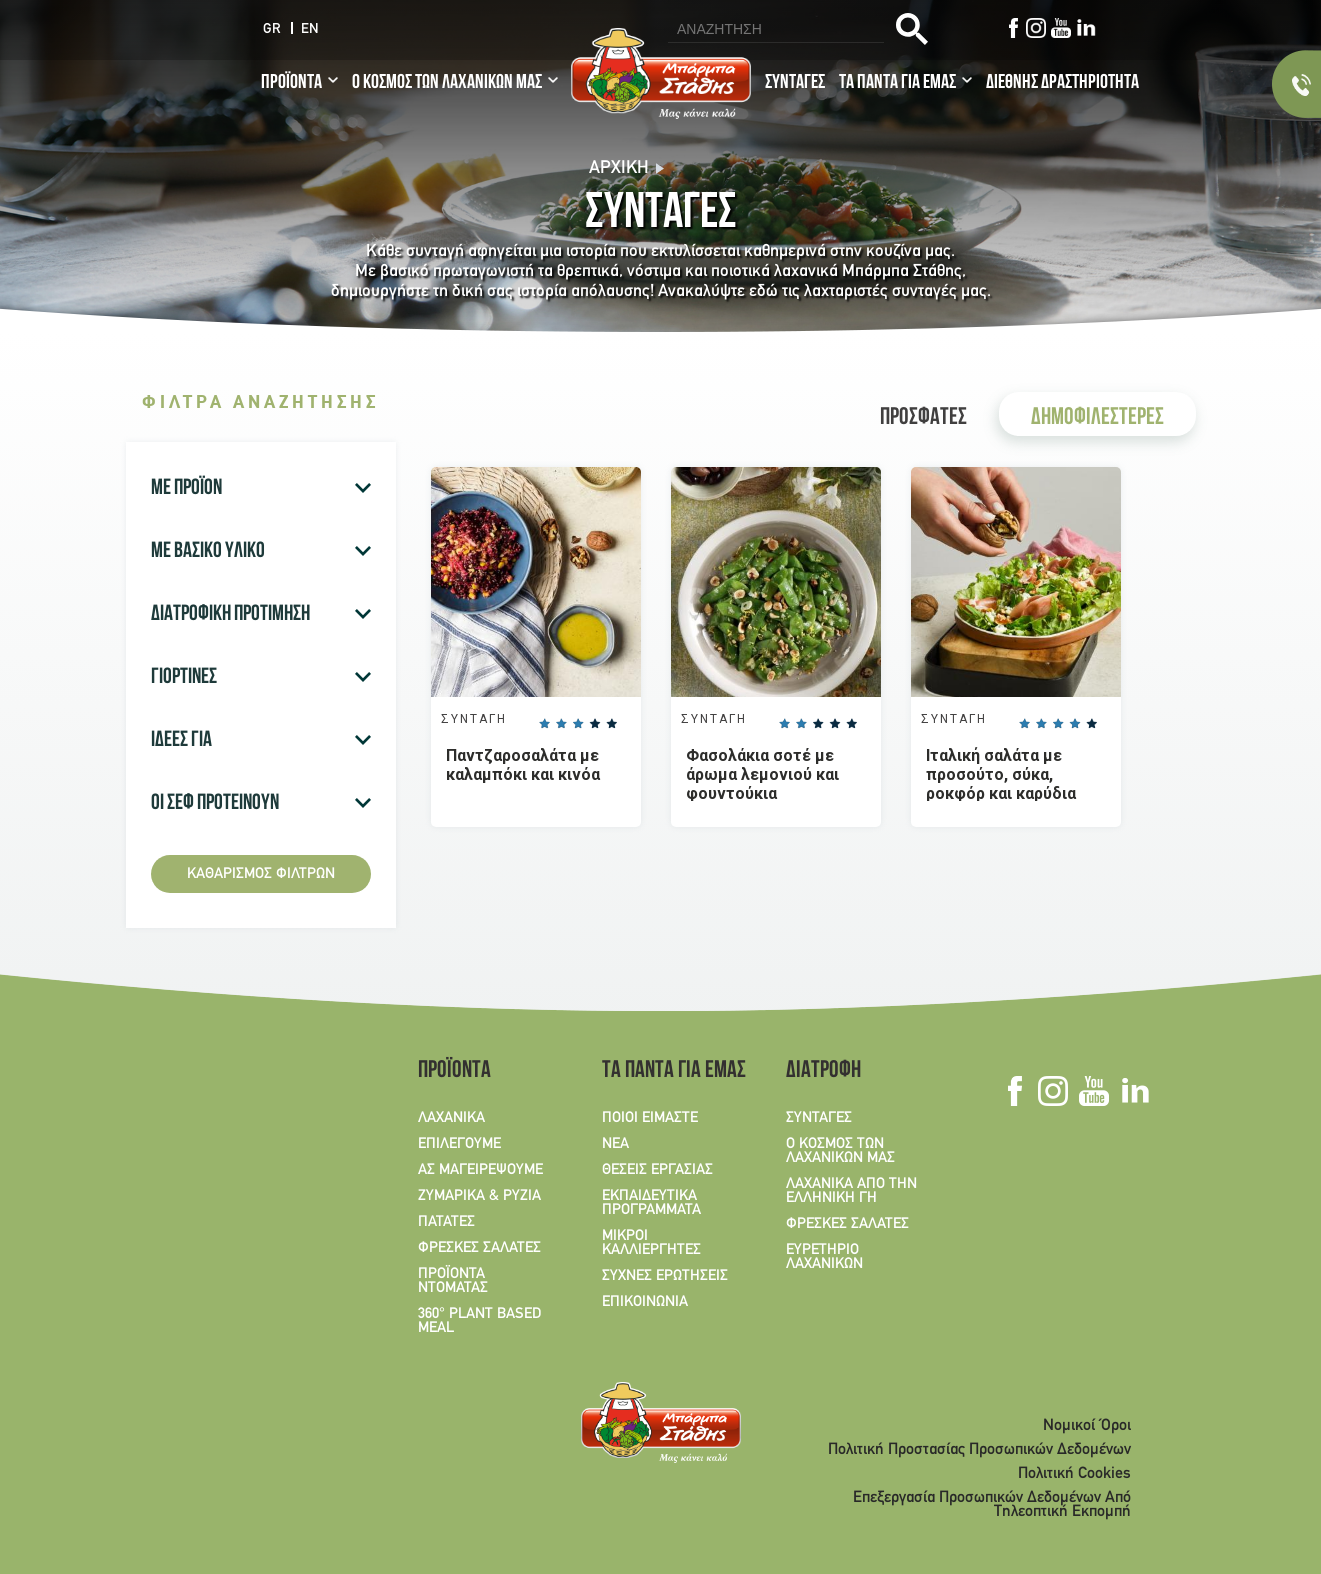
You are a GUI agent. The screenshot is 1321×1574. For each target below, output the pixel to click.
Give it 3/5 (578, 724)
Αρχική (619, 168)
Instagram (1035, 28)
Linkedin (1085, 28)
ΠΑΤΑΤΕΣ (446, 1222)
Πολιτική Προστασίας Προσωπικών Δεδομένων (979, 1450)
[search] (774, 29)
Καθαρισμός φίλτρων (261, 874)
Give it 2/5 (561, 724)
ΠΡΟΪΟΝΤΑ (291, 84)
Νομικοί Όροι (1087, 1426)
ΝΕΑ (615, 1144)
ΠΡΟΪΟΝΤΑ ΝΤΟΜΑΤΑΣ (453, 1281)
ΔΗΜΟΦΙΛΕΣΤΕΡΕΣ (1097, 419)
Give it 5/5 (611, 724)
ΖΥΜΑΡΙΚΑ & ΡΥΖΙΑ (479, 1196)
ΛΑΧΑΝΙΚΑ (451, 1118)
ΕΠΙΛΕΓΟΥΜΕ (459, 1144)
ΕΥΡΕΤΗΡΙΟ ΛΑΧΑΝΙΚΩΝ (824, 1257)
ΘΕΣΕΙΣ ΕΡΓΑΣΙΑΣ (657, 1170)
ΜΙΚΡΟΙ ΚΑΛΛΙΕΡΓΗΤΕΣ (651, 1243)
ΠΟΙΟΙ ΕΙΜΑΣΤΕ (650, 1118)
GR (272, 29)
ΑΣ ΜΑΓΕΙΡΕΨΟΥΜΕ (480, 1170)
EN (310, 29)
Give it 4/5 (594, 724)
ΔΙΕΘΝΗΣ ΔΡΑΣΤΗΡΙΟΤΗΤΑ (1062, 84)
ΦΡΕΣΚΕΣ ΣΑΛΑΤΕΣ (479, 1248)
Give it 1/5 (544, 724)
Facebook (1013, 28)
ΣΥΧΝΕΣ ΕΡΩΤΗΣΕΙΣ (665, 1276)
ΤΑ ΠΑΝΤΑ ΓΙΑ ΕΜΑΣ (897, 84)
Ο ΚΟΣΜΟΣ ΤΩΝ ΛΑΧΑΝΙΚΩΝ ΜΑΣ (447, 84)
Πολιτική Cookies (1074, 1474)
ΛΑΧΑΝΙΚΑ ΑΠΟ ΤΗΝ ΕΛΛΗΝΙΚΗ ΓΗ (851, 1191)
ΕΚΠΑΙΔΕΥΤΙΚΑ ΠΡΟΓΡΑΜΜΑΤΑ (651, 1203)
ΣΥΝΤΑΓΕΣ (795, 84)
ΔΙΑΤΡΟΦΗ (823, 1072)
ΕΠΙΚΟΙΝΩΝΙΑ (645, 1302)
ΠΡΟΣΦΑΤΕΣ (923, 419)
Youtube (1060, 28)
